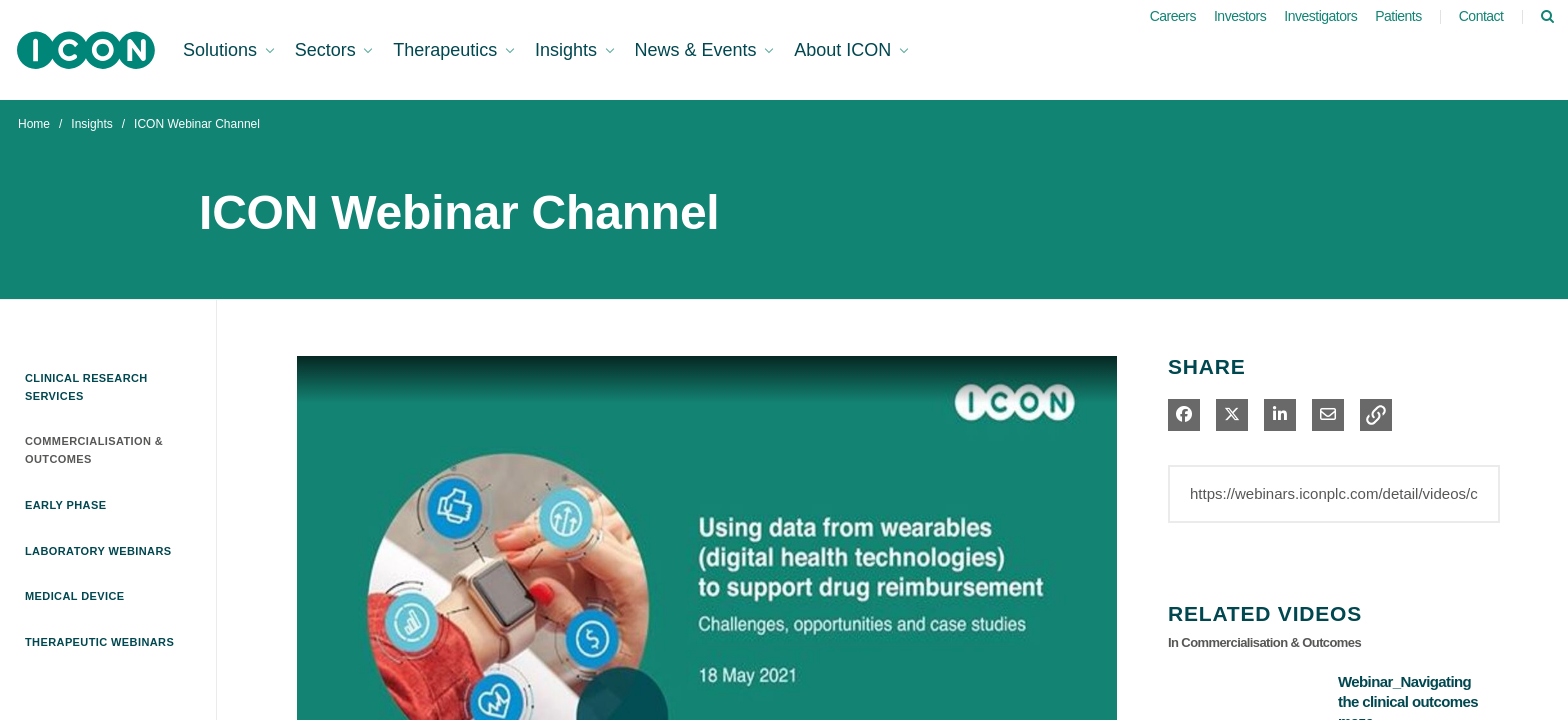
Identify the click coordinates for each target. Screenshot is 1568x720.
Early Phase (65, 505)
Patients (1398, 16)
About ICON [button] (845, 50)
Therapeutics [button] (447, 50)
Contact (1481, 16)
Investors (1240, 16)
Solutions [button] (222, 50)
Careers (1173, 16)
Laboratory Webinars (98, 551)
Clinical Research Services (86, 387)
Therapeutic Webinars (99, 642)
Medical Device (75, 596)
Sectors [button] (328, 50)
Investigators (1320, 16)
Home (34, 124)
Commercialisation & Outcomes (94, 450)
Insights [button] (568, 50)
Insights (91, 124)
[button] (1376, 415)
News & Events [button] (698, 50)
